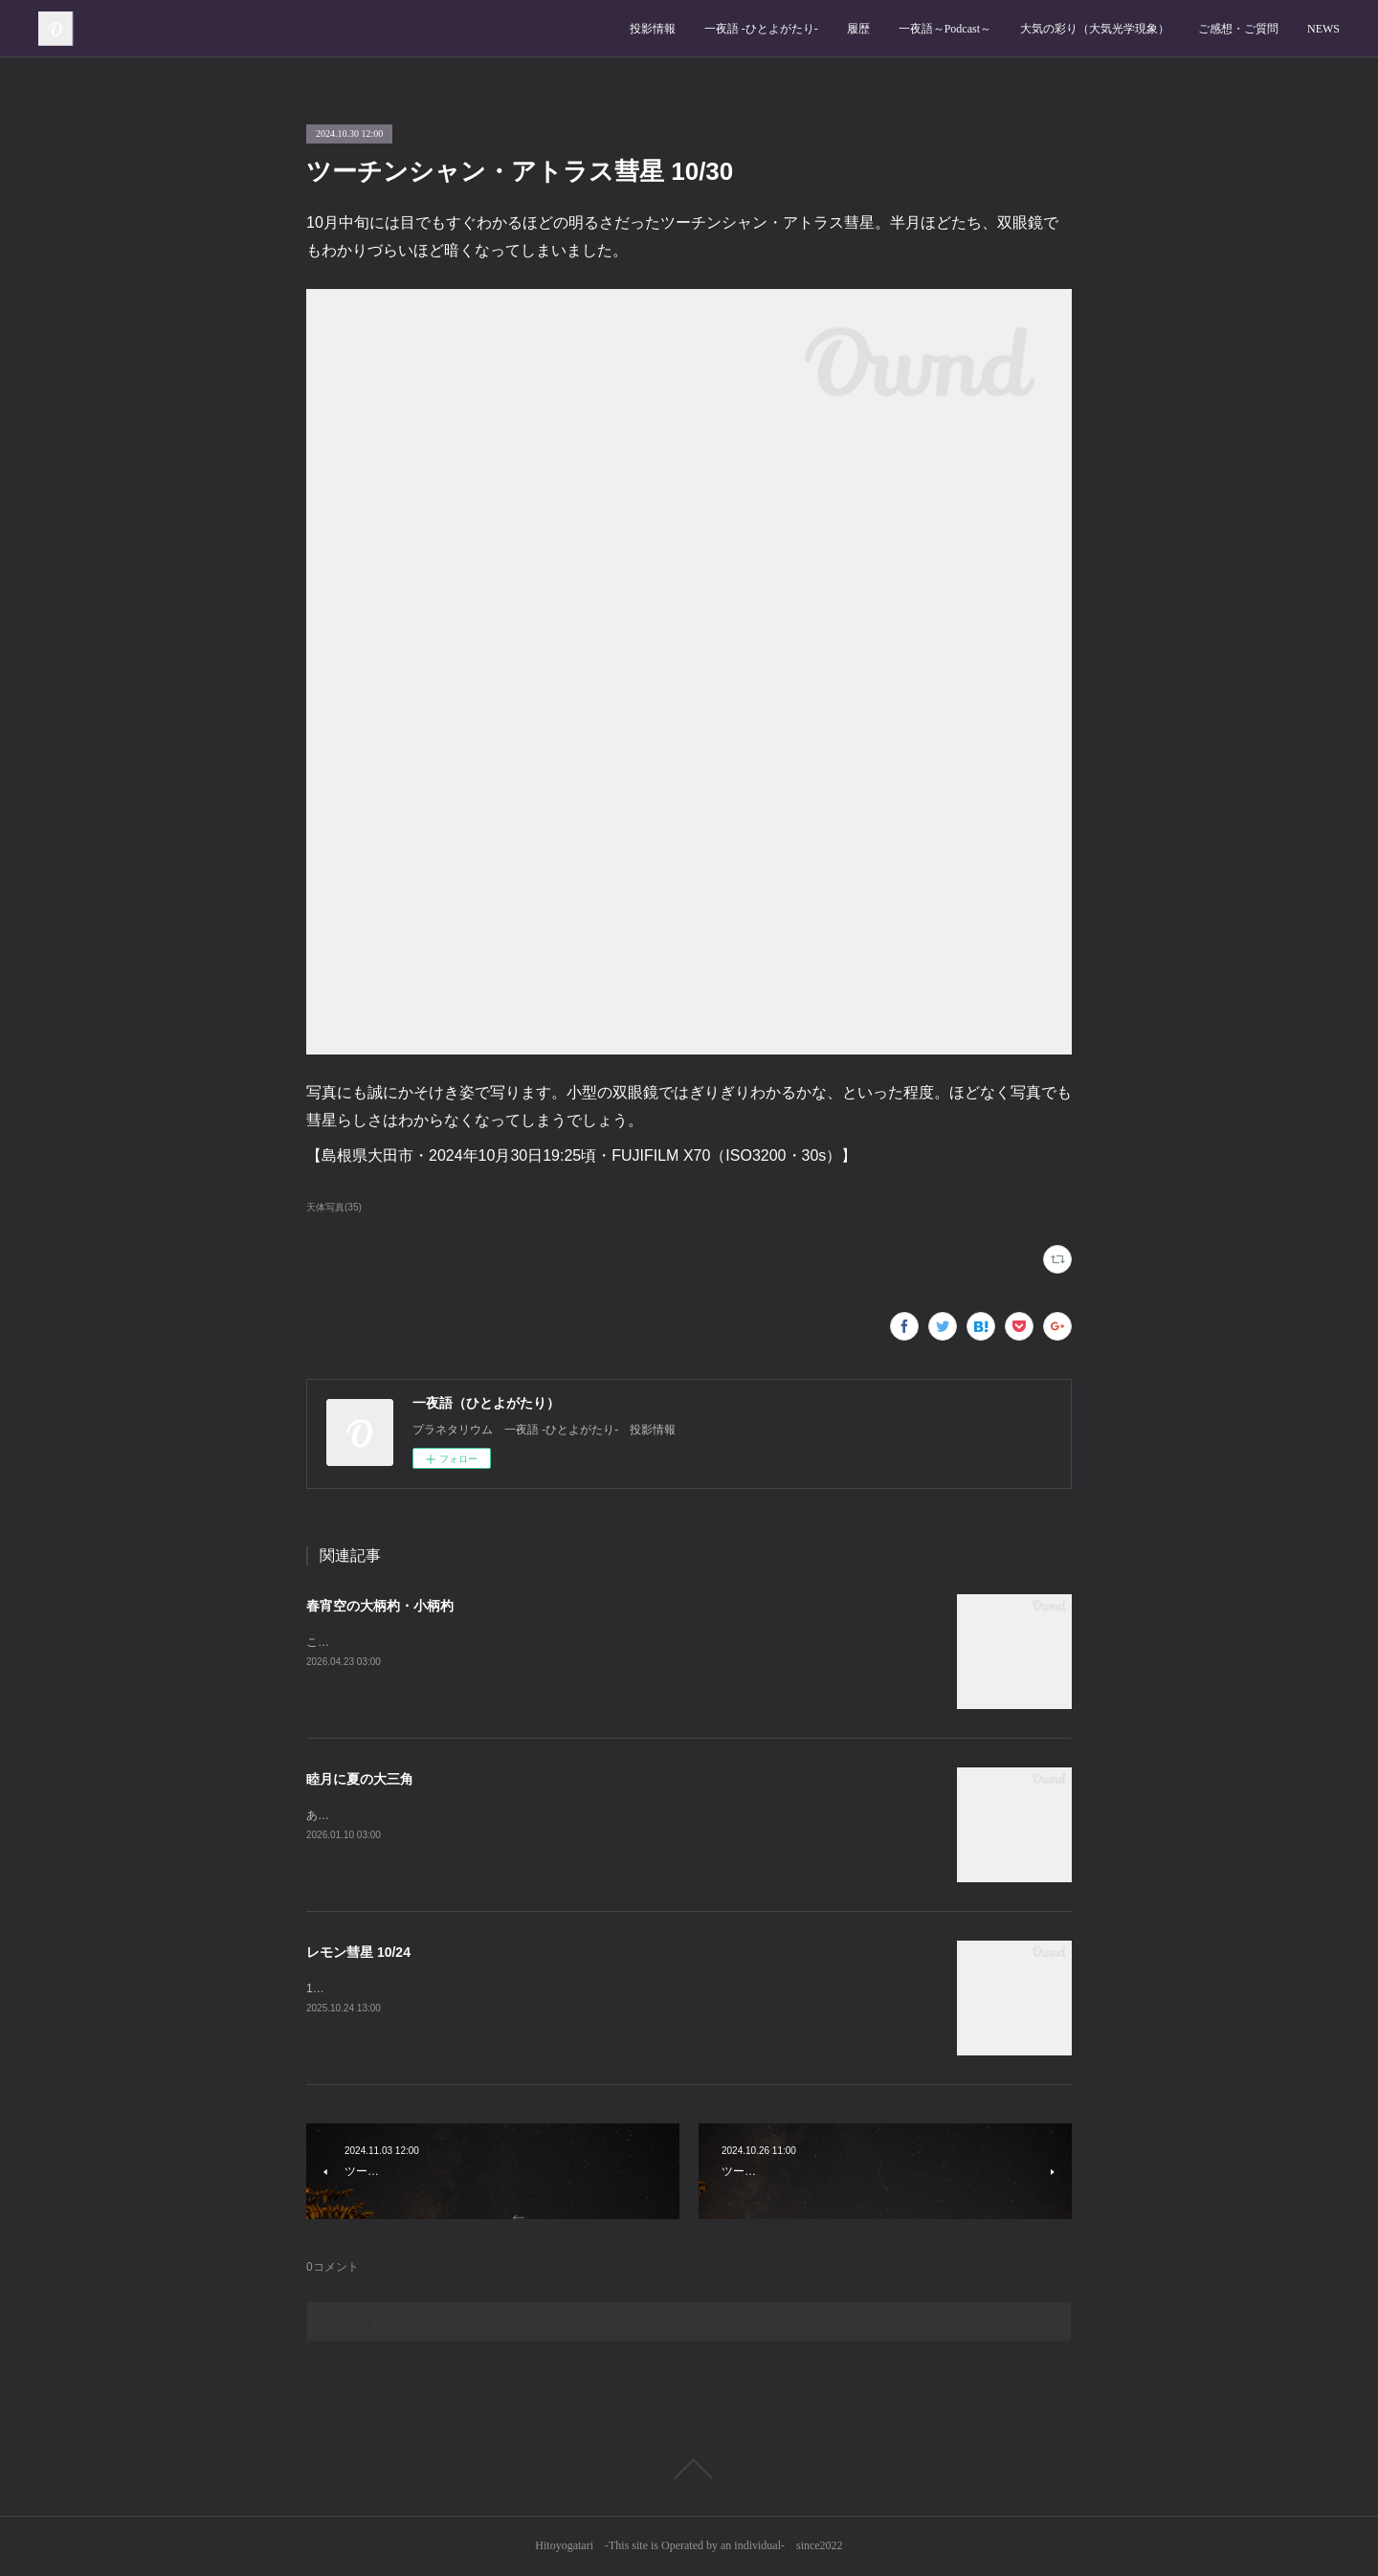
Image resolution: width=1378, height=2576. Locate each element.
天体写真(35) (334, 1207)
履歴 (858, 28)
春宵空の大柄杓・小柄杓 (380, 1605)
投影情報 (653, 28)
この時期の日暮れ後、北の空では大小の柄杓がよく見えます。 (467, 1642)
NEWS (1323, 28)
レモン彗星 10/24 (358, 1952)
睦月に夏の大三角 (359, 1779)
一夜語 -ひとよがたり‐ (761, 28)
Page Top (689, 2468)
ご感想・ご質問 (1238, 28)
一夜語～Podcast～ (945, 28)
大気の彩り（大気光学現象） (1094, 28)
